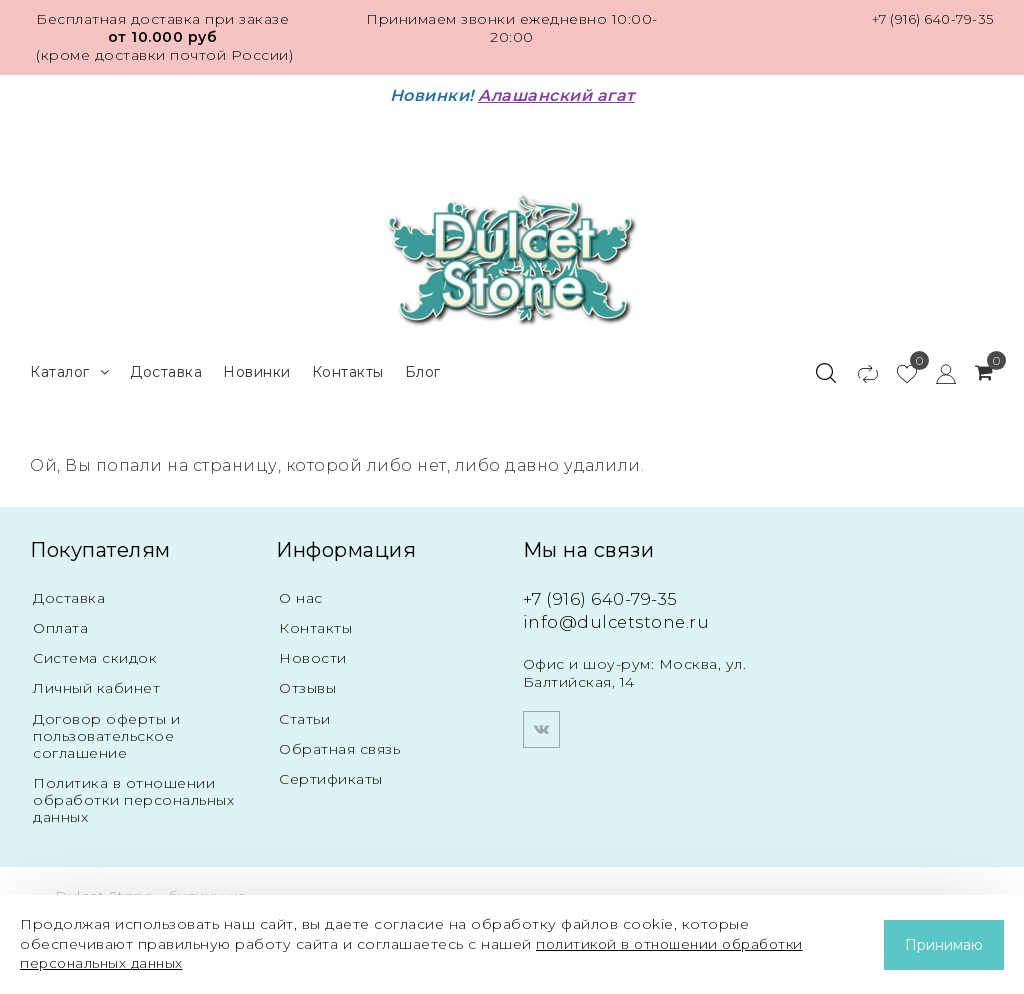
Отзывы (307, 685)
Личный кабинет (96, 685)
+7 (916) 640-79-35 (928, 19)
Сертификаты (331, 778)
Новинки (257, 366)
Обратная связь (339, 747)
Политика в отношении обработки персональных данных (133, 797)
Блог (423, 366)
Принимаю (944, 945)
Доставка (166, 366)
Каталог (69, 366)
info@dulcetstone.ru (620, 617)
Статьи (304, 716)
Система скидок (95, 654)
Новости (313, 654)
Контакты (348, 366)
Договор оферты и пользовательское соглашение (106, 733)
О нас (301, 593)
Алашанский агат (556, 95)
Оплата (60, 624)
